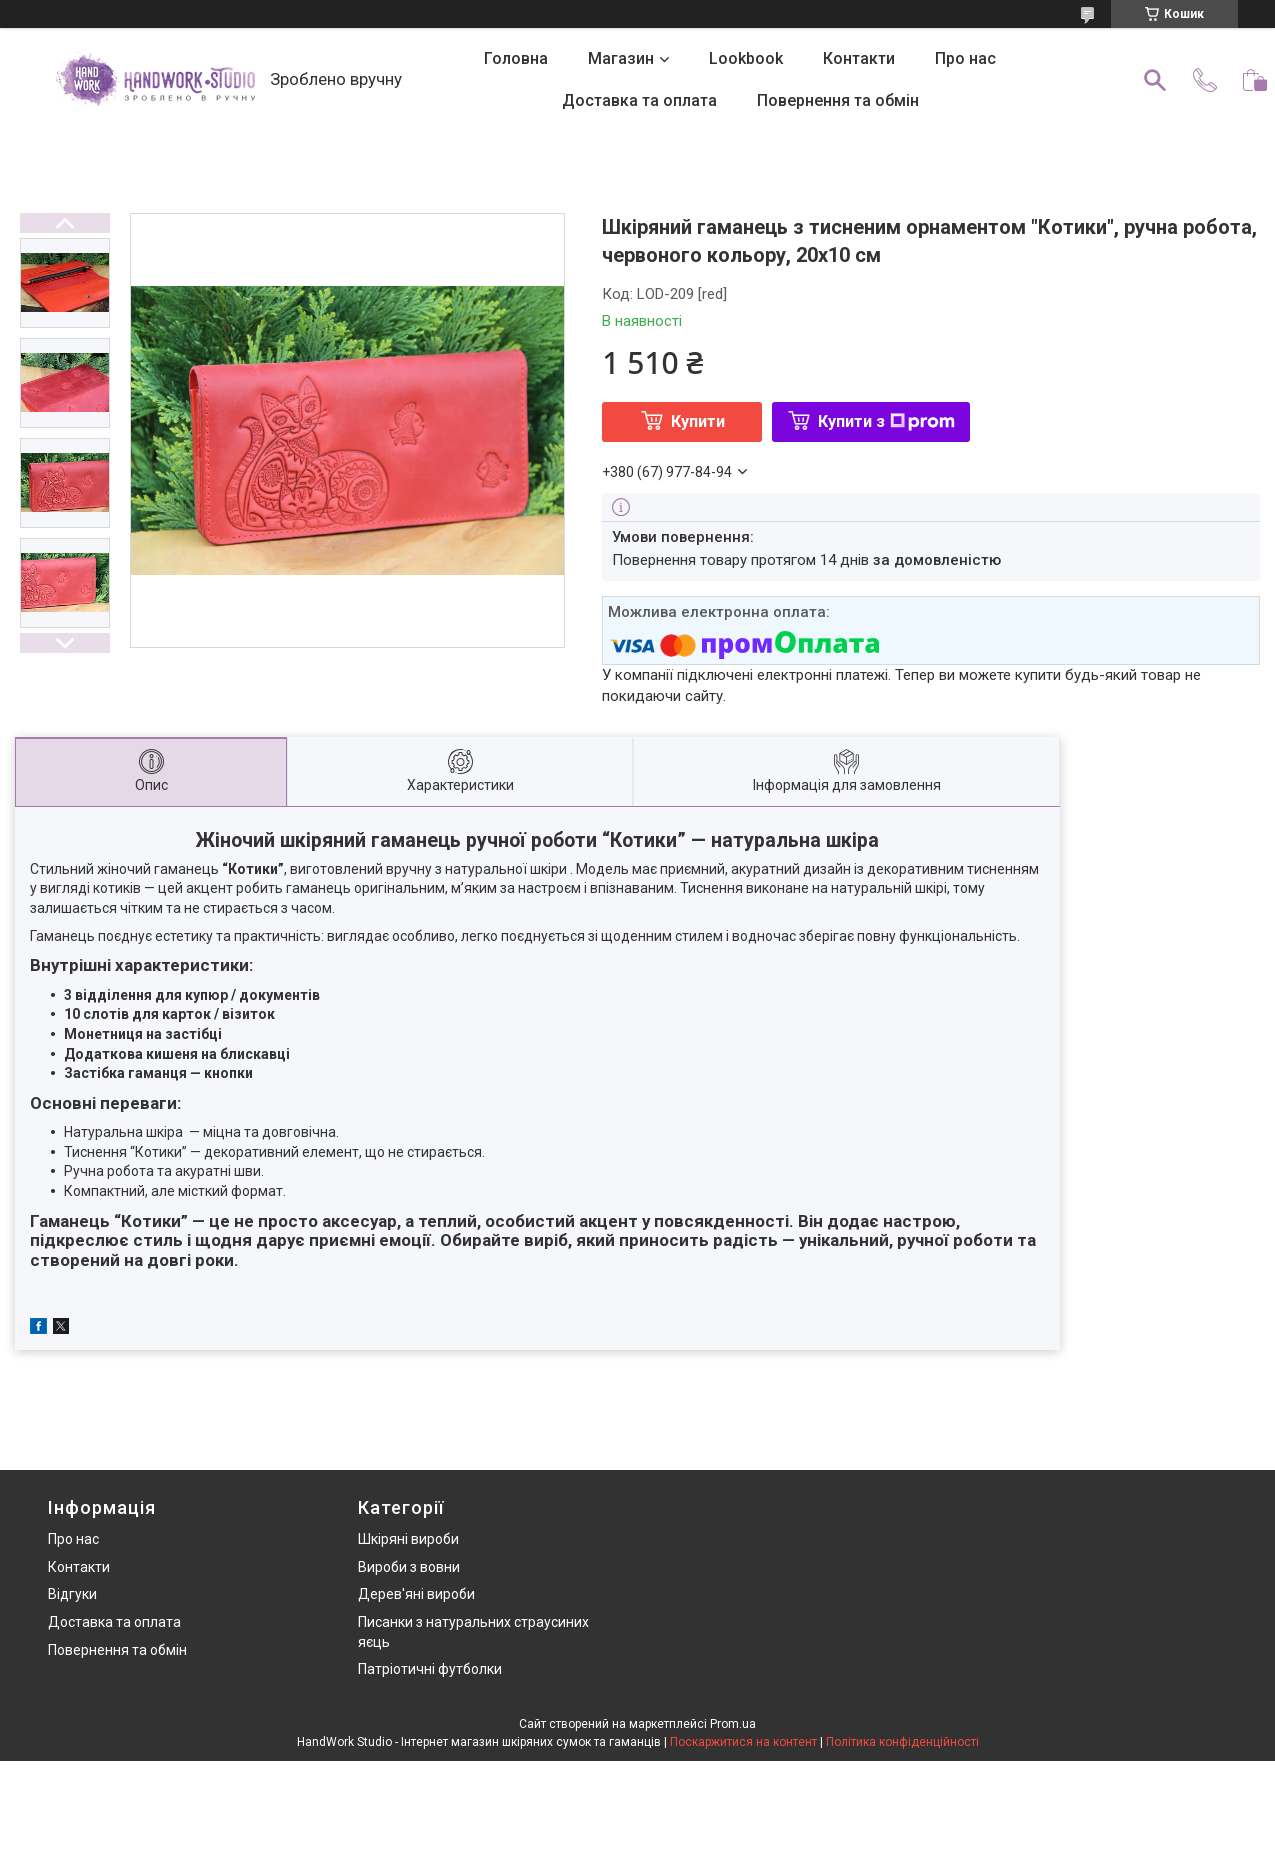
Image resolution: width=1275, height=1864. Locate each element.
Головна (516, 58)
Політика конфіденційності (902, 1742)
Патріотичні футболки (430, 1669)
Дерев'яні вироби (416, 1594)
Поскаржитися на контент (743, 1742)
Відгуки (72, 1594)
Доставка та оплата (639, 100)
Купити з (886, 421)
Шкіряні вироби (408, 1539)
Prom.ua (733, 1724)
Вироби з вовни (409, 1567)
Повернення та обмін (838, 100)
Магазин (621, 58)
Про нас (965, 58)
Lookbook (746, 58)
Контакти (859, 58)
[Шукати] (1155, 80)
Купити (698, 421)
